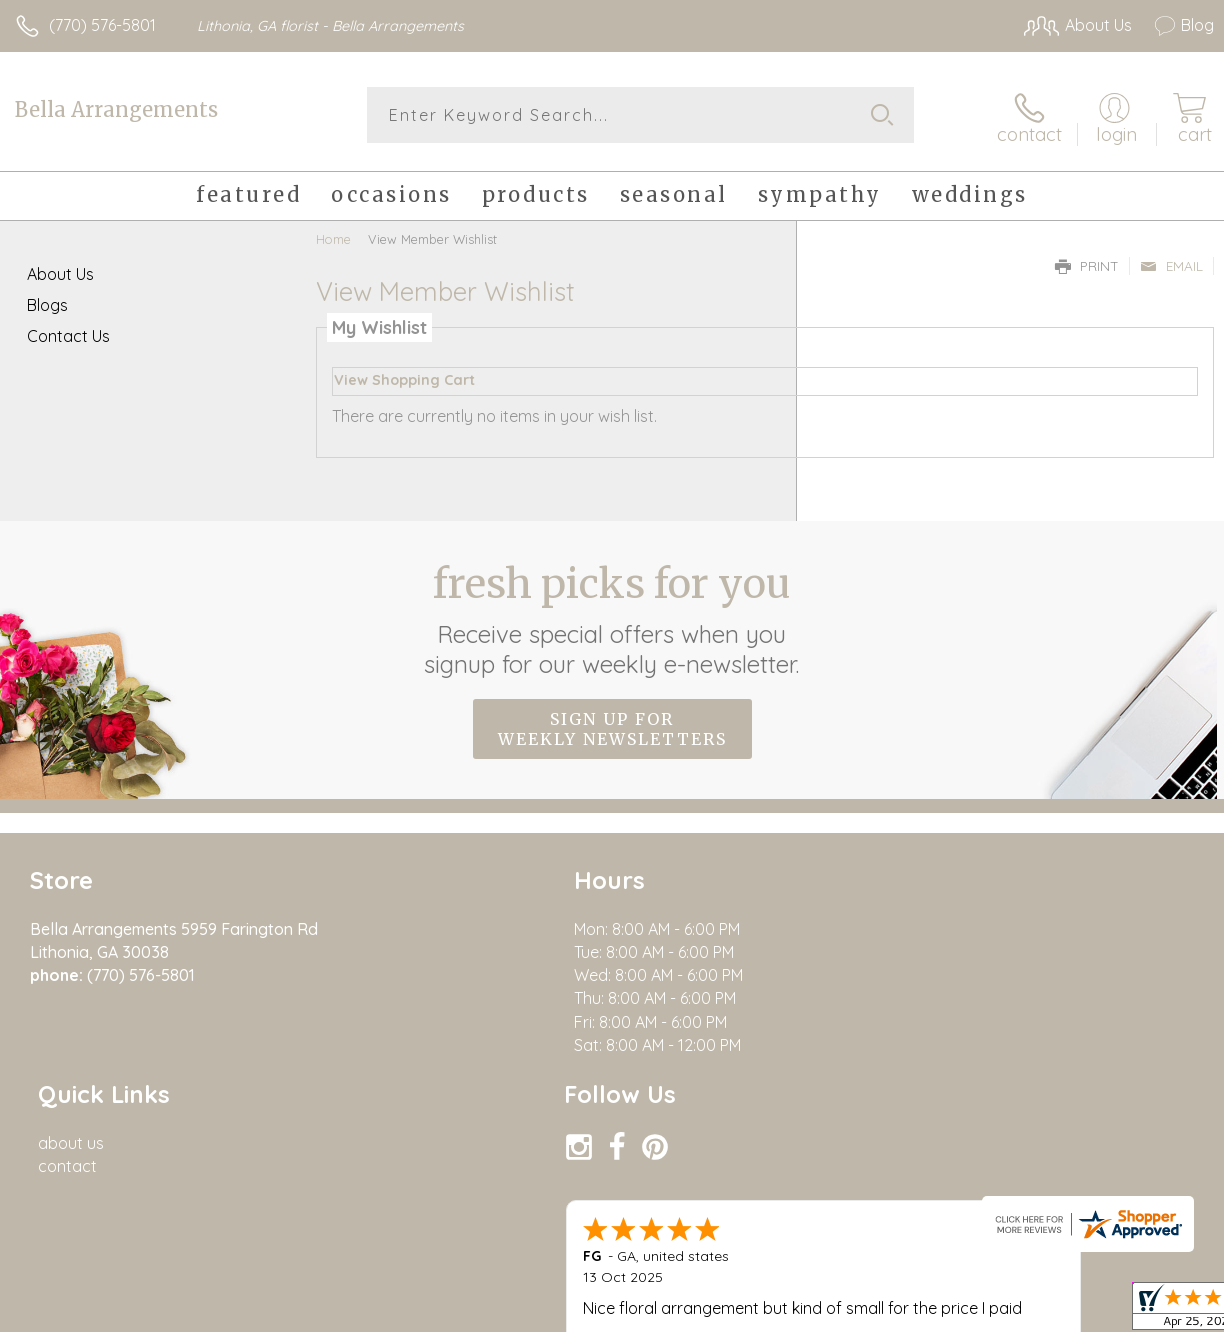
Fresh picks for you (612, 615)
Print (1087, 262)
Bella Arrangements (116, 109)
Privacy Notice (1039, 1312)
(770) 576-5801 (102, 25)
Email (1171, 262)
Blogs (47, 301)
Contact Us (68, 332)
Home (333, 235)
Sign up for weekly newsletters (612, 725)
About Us (60, 270)
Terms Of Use (921, 1312)
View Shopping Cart (404, 377)
